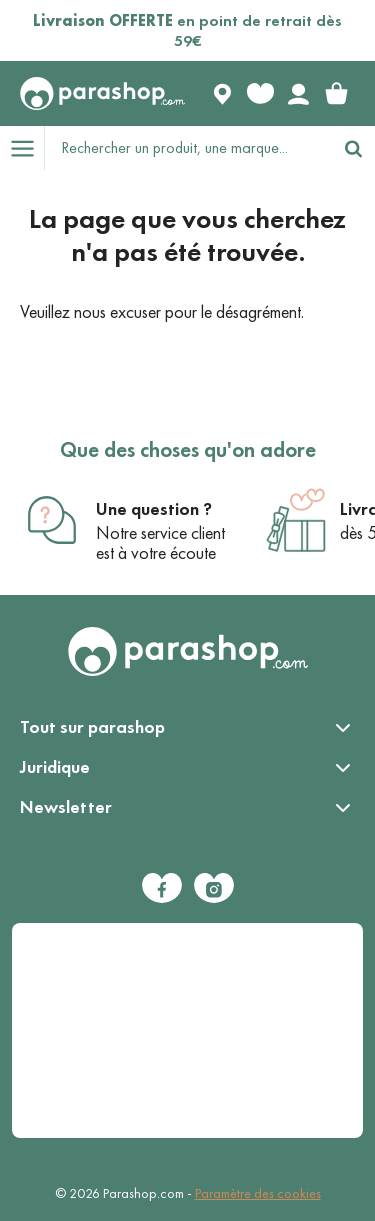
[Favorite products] (260, 94)
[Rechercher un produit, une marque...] (188, 148)
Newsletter (66, 807)
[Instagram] (214, 888)
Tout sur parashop (92, 727)
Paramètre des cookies (258, 1193)
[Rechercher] (353, 148)
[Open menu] (22, 148)
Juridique (55, 767)
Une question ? (154, 509)
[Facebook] (162, 888)
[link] (336, 94)
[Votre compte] (298, 94)
